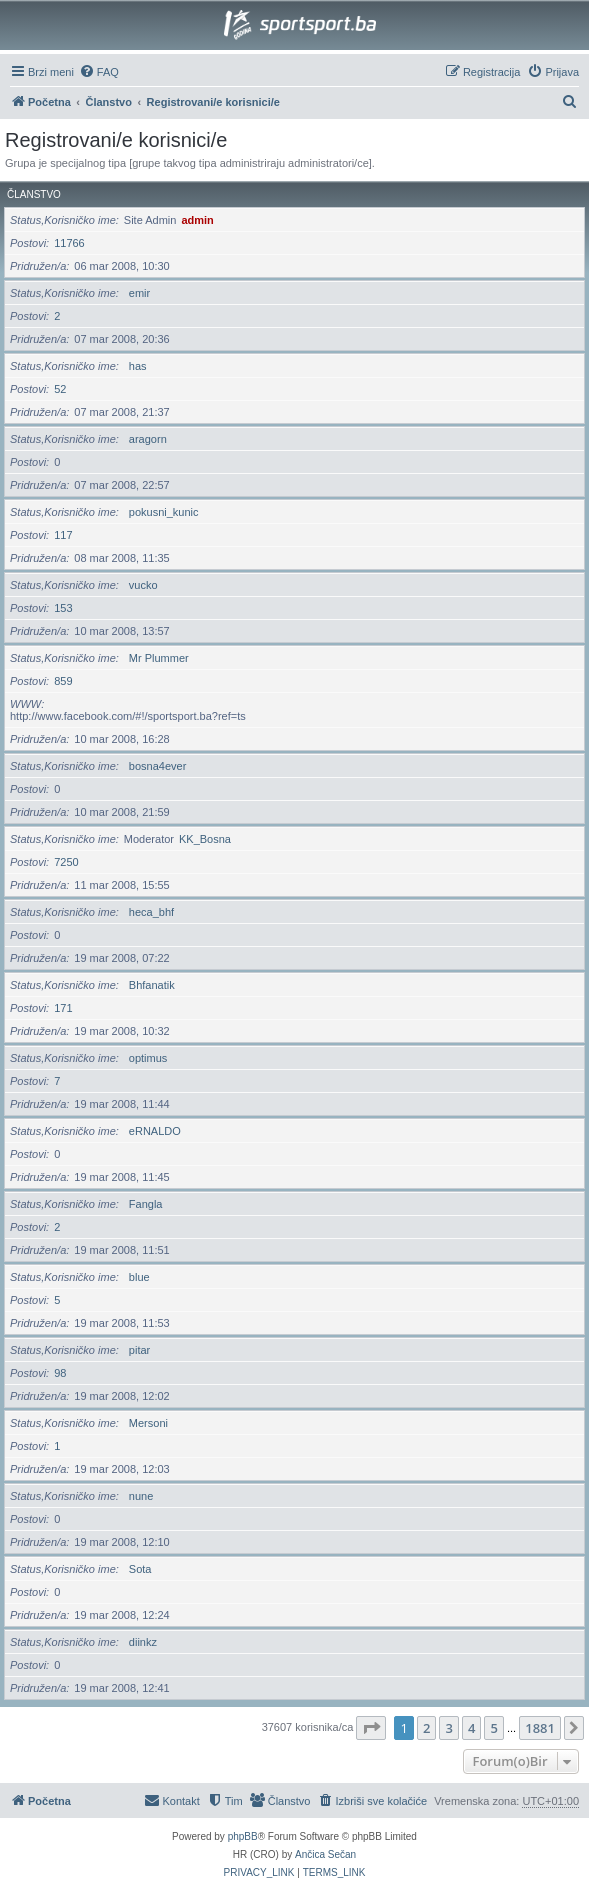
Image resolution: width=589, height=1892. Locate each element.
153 (63, 608)
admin (197, 220)
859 (63, 681)
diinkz (143, 1642)
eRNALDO (155, 1131)
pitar (139, 1350)
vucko (143, 585)
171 (63, 1008)
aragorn (148, 439)
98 (60, 1373)
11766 (69, 243)
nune (141, 1496)
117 (63, 535)
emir (139, 293)
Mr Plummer (159, 658)
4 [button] (471, 1728)
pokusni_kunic (164, 512)
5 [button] (493, 1728)
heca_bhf (151, 912)
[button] (371, 1728)
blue (139, 1277)
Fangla (146, 1204)
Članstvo (34, 194)
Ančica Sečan (325, 1854)
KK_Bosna (205, 839)
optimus (148, 1058)
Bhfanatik (152, 985)
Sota (140, 1569)
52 (60, 389)
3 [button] (448, 1728)
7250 (66, 862)
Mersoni (148, 1423)
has (138, 366)
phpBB (243, 1836)
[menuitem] (99, 72)
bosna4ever (158, 766)
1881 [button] (540, 1728)
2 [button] (426, 1728)
